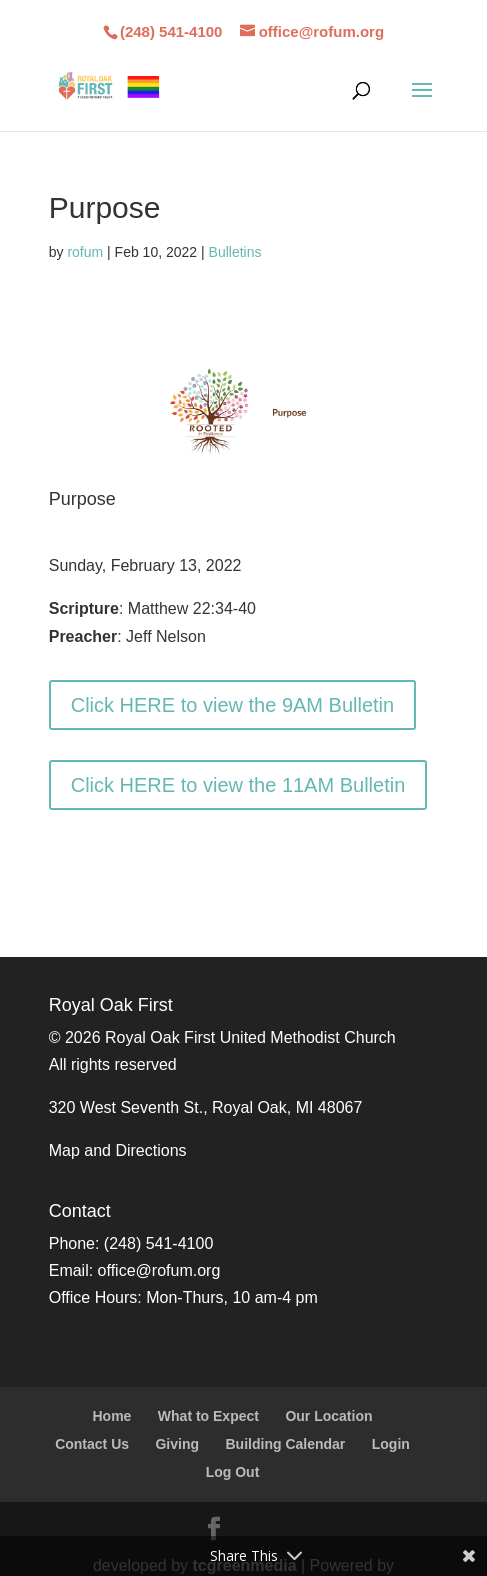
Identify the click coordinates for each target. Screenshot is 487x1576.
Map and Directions (118, 1150)
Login (391, 1444)
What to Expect (208, 1416)
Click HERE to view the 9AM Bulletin (232, 705)
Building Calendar (286, 1444)
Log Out (233, 1472)
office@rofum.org (159, 1270)
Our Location (328, 1416)
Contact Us (92, 1444)
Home (111, 1416)
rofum (85, 252)
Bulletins (235, 252)
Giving (177, 1444)
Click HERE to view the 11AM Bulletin (238, 785)
